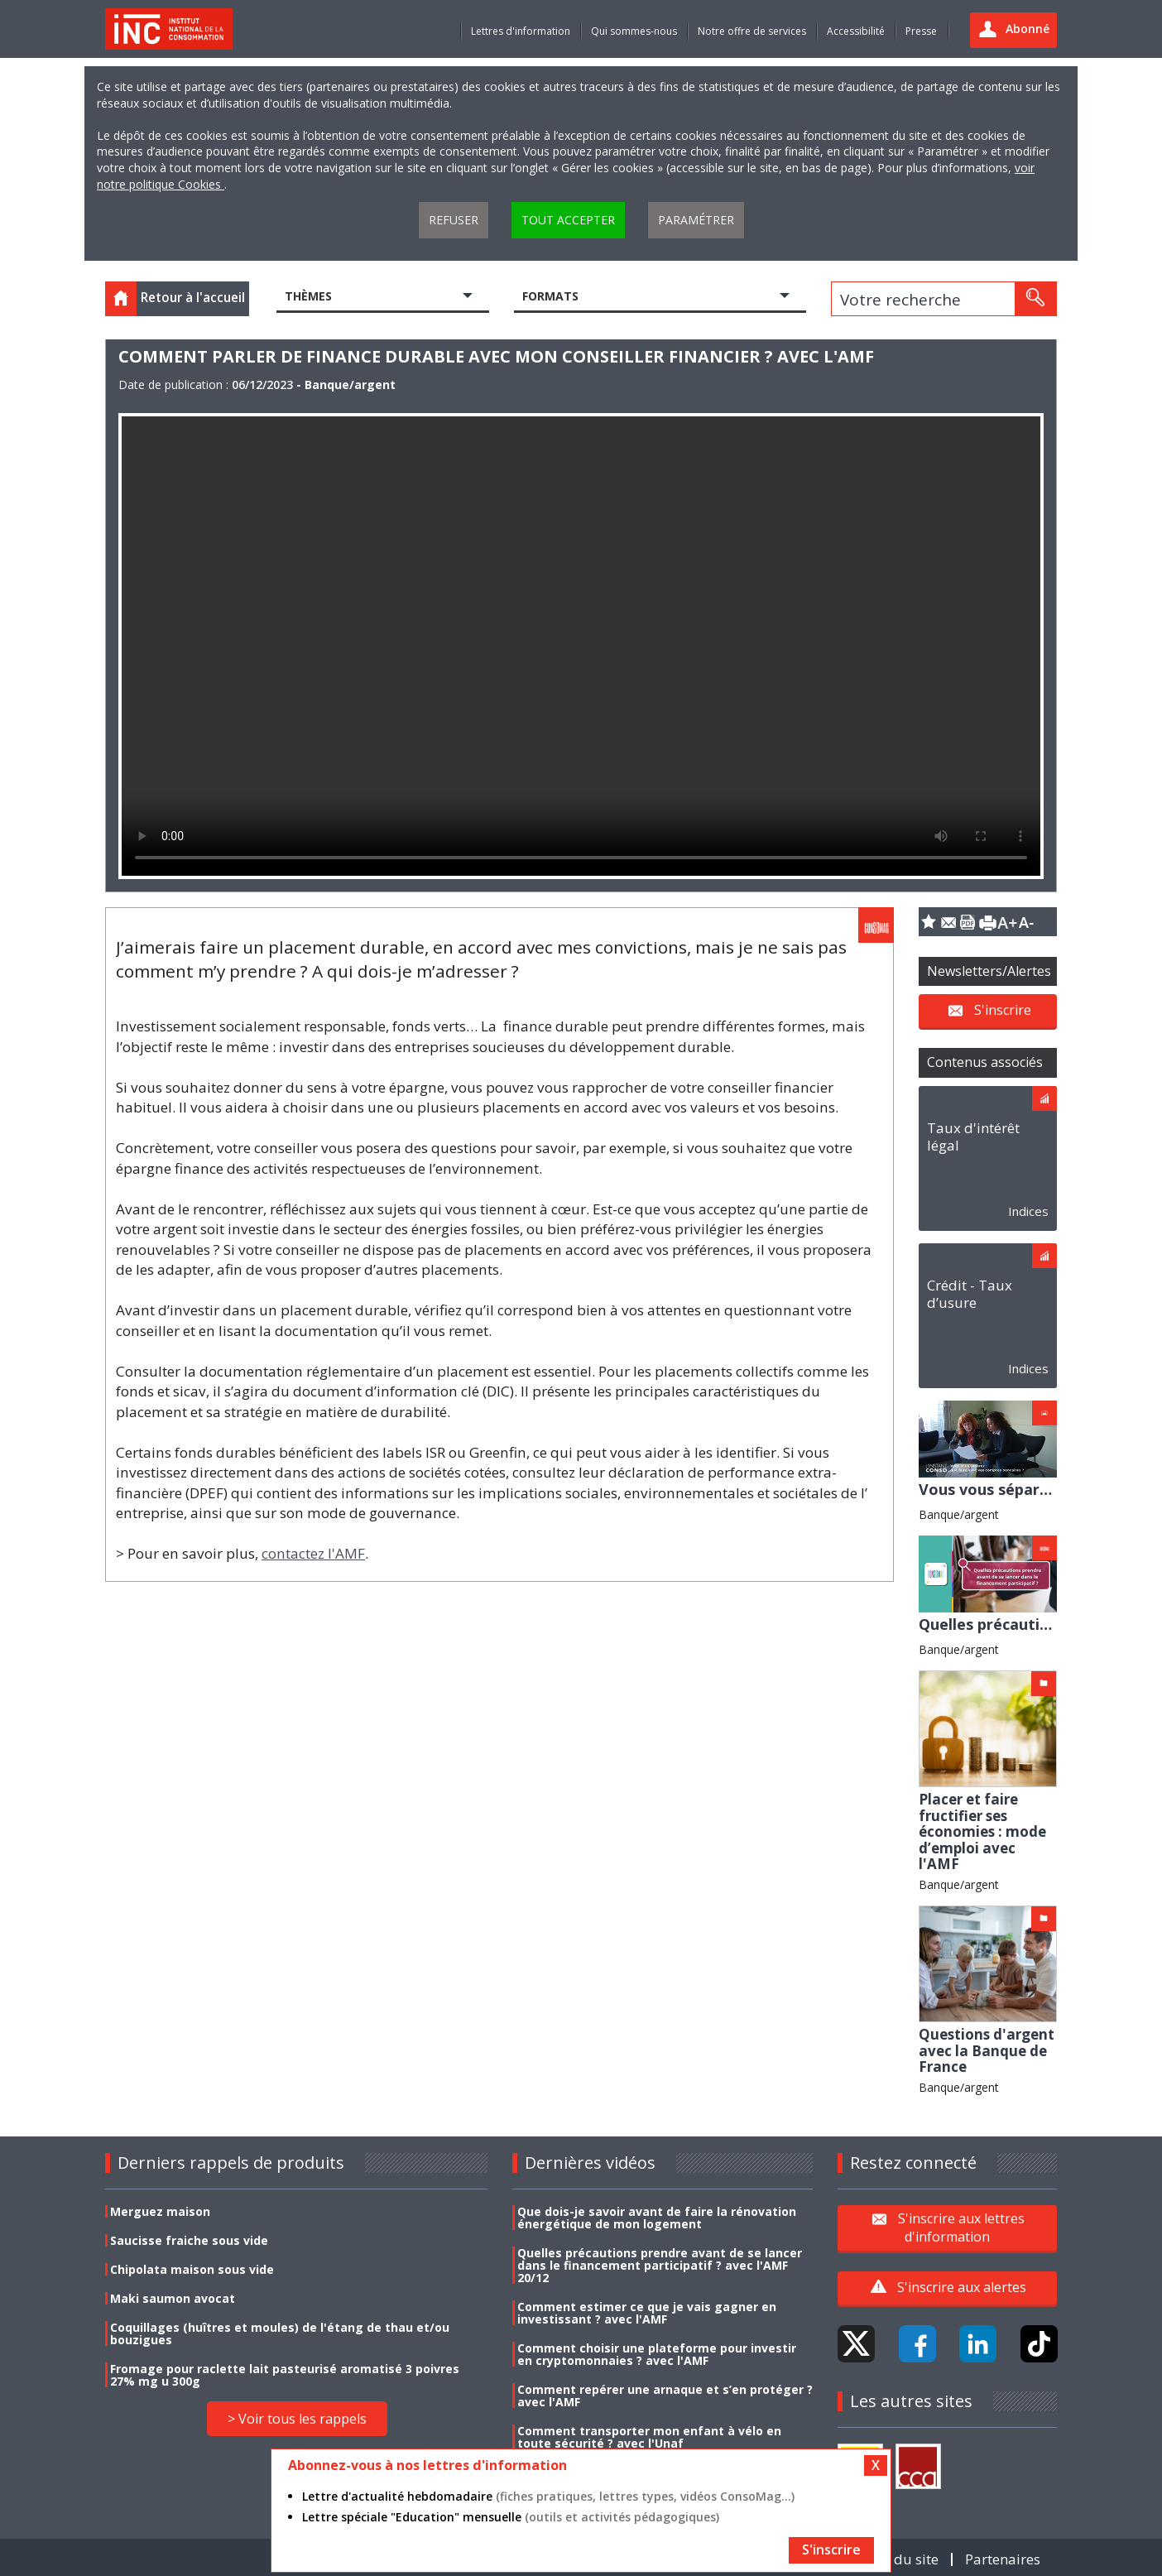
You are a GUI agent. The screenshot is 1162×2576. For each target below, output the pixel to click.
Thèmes (308, 296)
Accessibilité (856, 31)
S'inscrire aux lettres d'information (961, 2227)
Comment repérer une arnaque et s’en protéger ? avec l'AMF (665, 2395)
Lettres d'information (520, 31)
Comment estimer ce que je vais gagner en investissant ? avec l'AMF (646, 2313)
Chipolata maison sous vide (192, 2269)
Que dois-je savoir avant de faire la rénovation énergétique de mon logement (656, 2218)
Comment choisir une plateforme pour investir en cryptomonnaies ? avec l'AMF (656, 2354)
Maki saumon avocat (172, 2298)
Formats (550, 296)
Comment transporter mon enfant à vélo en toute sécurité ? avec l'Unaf (649, 2437)
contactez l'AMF (313, 1553)
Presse (921, 31)
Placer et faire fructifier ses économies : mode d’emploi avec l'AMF (982, 1831)
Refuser (453, 220)
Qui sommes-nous (634, 31)
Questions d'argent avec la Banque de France (986, 2050)
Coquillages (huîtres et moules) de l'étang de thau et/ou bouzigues (279, 2333)
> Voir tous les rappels (297, 2419)
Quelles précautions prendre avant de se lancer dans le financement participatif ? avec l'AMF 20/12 (659, 2265)
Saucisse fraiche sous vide (189, 2240)
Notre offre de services (752, 31)
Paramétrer (696, 220)
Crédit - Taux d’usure (969, 1294)
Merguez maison (160, 2211)
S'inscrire (1002, 1009)
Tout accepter (568, 220)
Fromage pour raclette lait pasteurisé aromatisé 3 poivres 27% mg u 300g (284, 2375)
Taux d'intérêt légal (973, 1136)
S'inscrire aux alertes (961, 2287)
